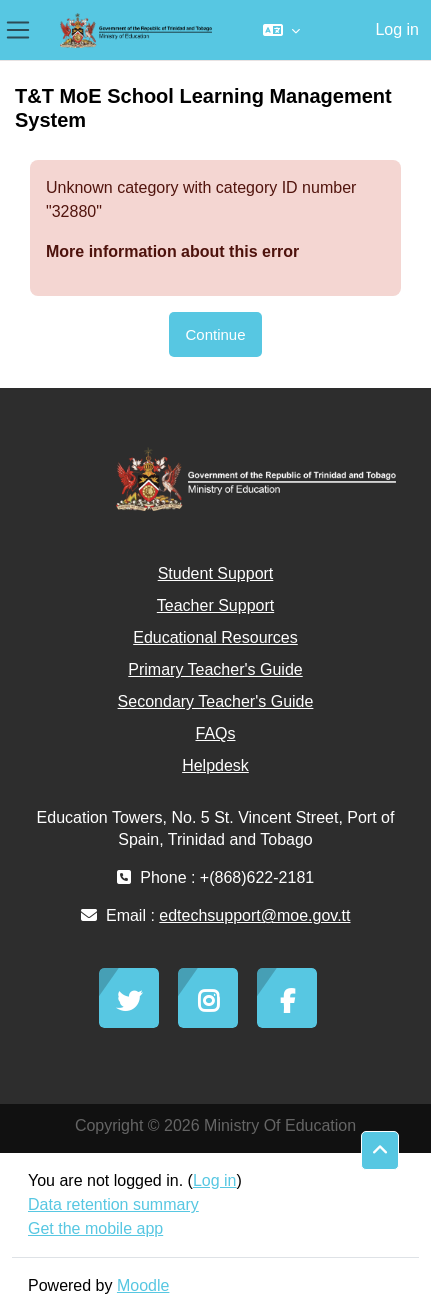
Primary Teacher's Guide (215, 669)
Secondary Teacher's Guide (216, 701)
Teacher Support (215, 605)
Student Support (216, 573)
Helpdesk (215, 765)
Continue (215, 334)
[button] (281, 30)
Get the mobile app (95, 1228)
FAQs (215, 733)
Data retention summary (113, 1204)
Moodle (143, 1285)
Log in (397, 29)
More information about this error (172, 251)
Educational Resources (215, 637)
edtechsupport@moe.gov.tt (254, 915)
